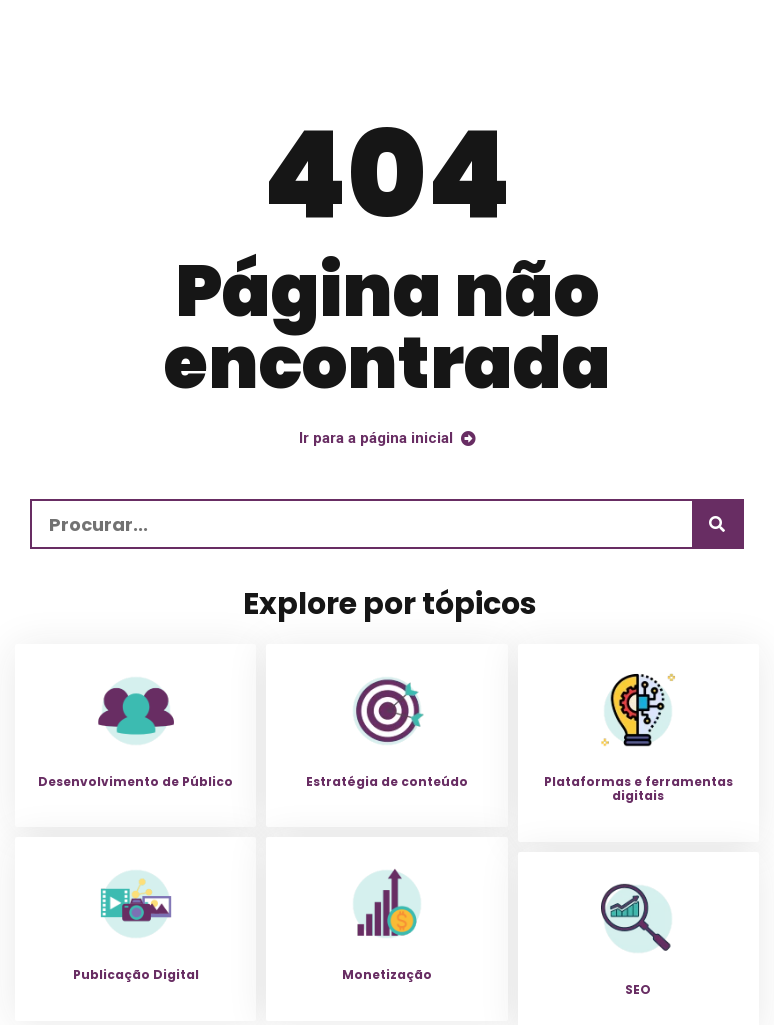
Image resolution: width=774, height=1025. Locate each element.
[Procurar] (717, 524)
